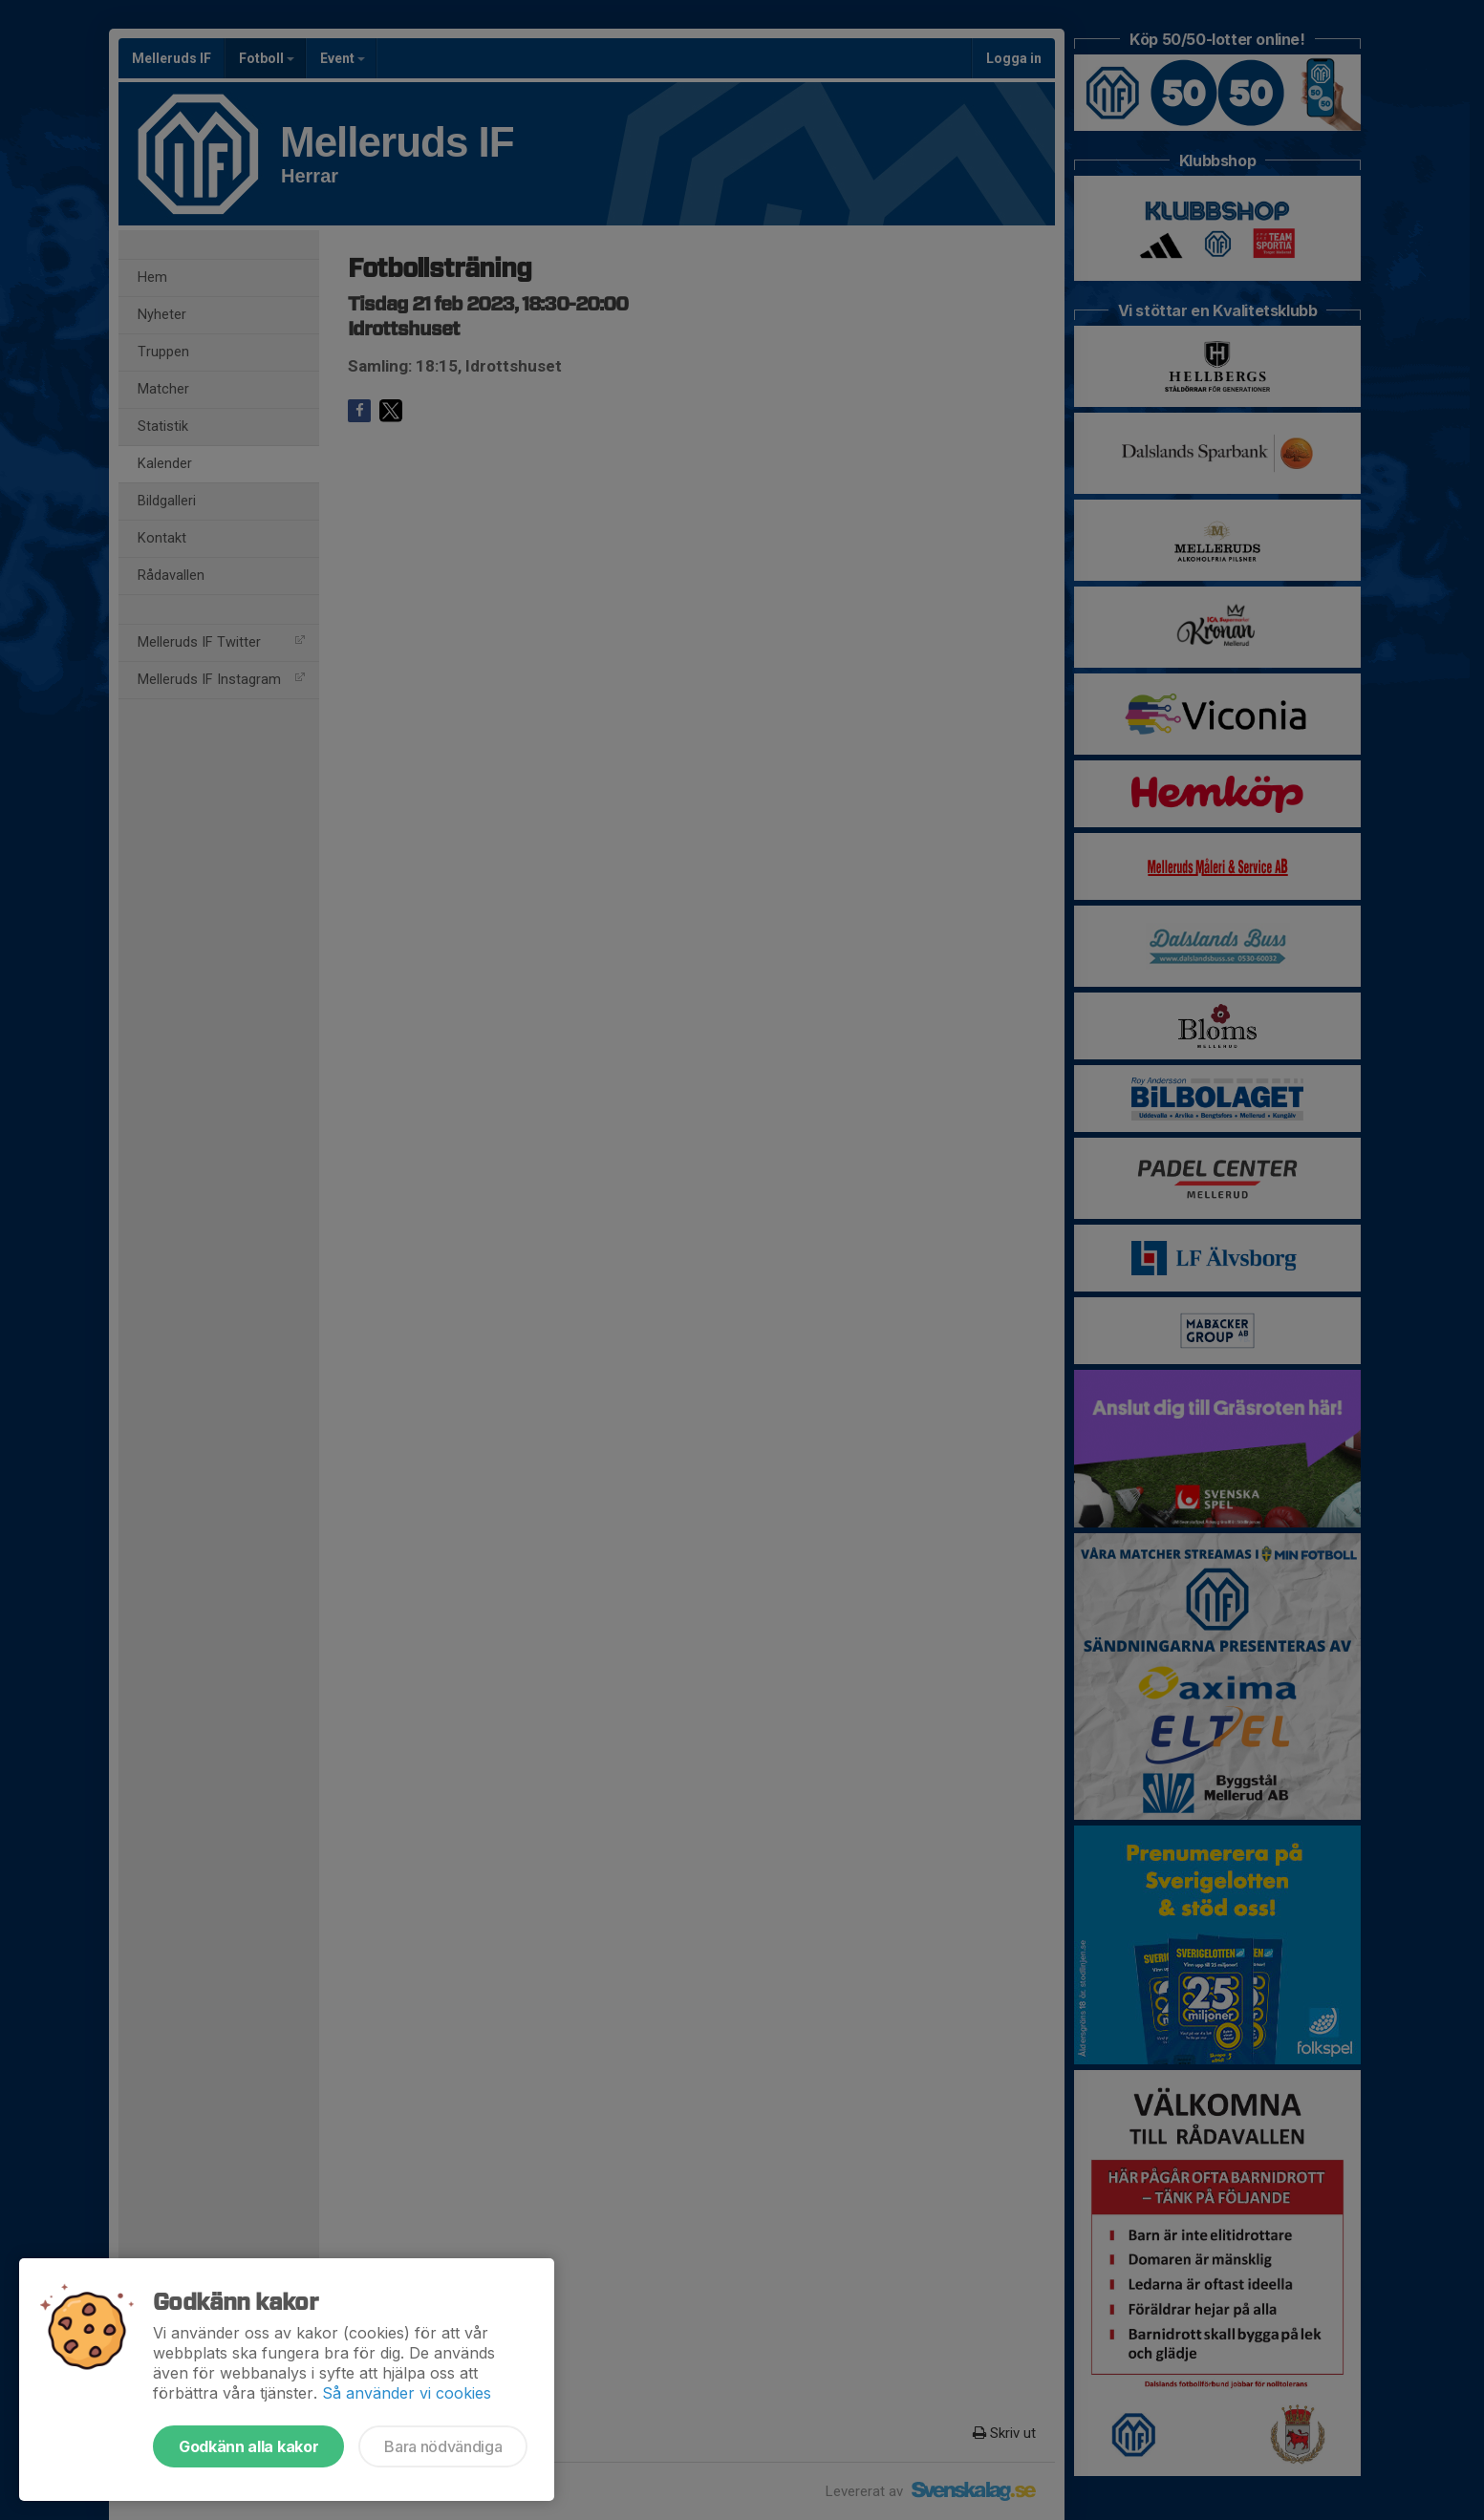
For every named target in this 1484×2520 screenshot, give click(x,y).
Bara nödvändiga (443, 2446)
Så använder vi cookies (406, 2393)
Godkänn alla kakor (248, 2446)
